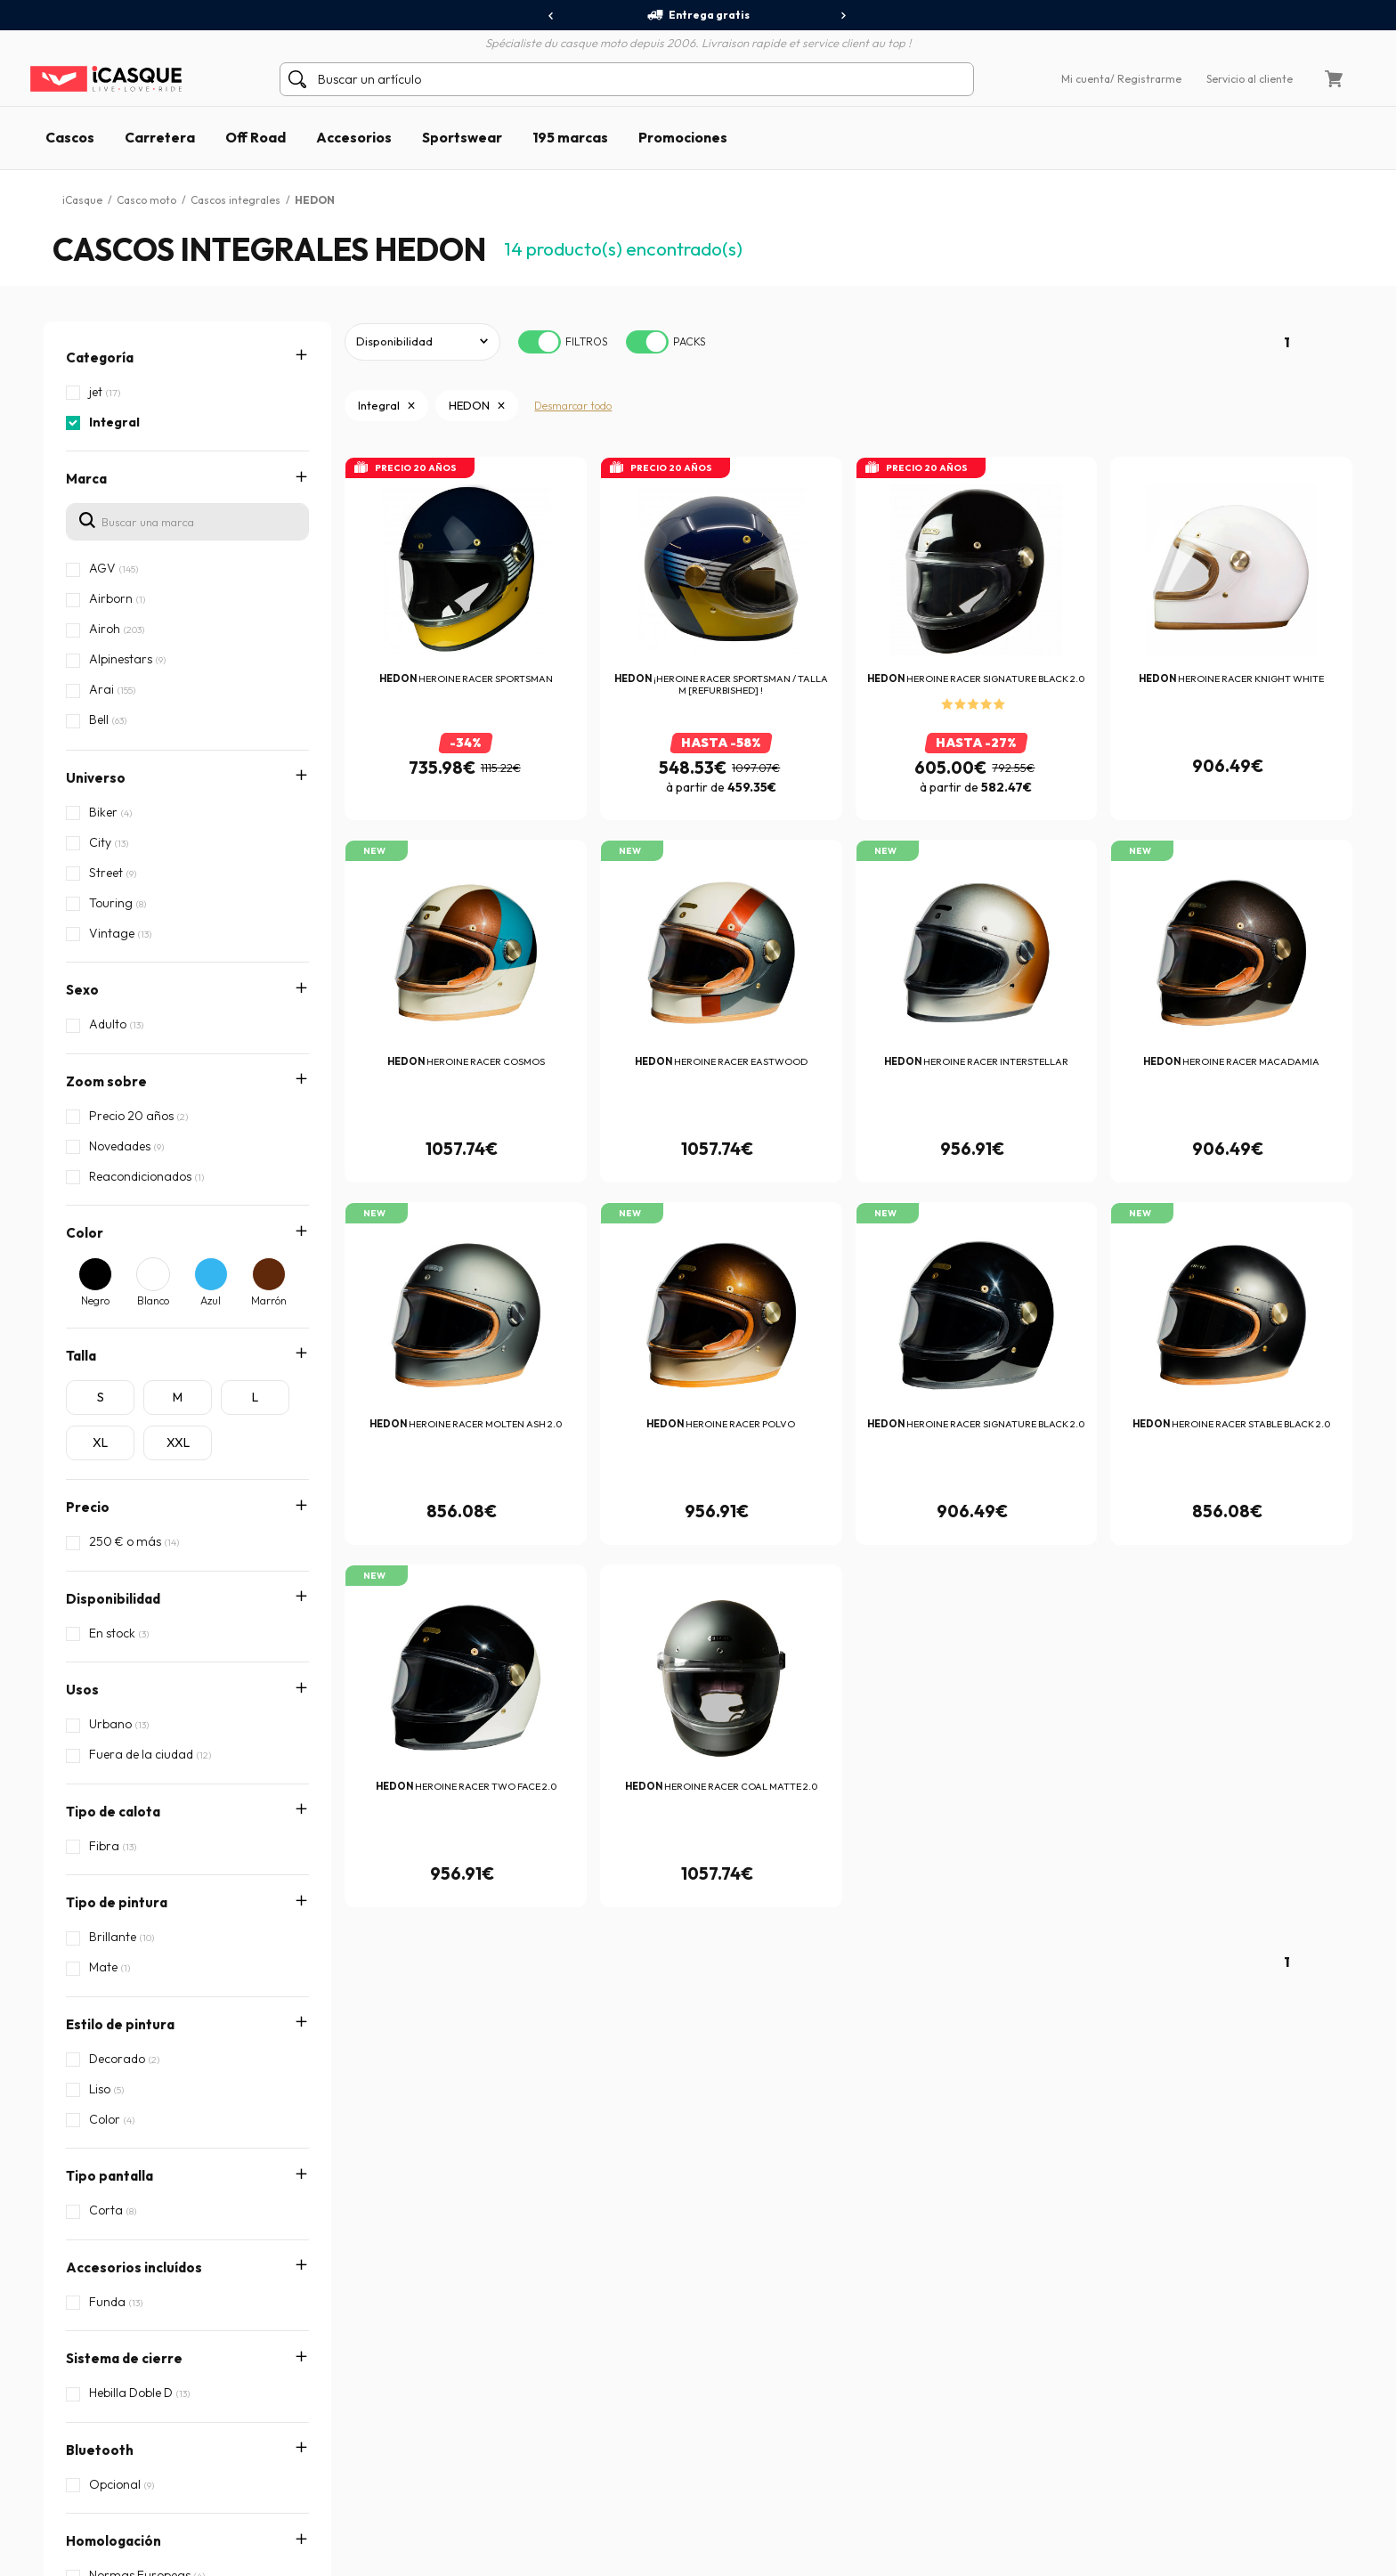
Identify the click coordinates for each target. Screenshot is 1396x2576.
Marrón (269, 1300)
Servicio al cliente (1249, 78)
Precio (88, 1507)
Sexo (82, 989)
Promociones (682, 137)
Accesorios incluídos (134, 1972)
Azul (210, 1300)
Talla (81, 1355)
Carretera (160, 137)
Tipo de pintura (116, 1802)
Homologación (113, 2141)
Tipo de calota (113, 1746)
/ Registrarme (1145, 78)
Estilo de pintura (120, 1859)
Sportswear (462, 137)
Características (117, 2198)
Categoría (100, 357)
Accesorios (354, 137)
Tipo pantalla (109, 1915)
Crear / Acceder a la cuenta (138, 2383)
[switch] (539, 341)
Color (84, 1232)
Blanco (153, 1300)
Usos (82, 1689)
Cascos (69, 137)
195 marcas (570, 137)
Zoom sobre (106, 1081)
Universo (96, 777)
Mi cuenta (1085, 78)
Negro (95, 1300)
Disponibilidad (113, 1598)
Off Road (255, 137)
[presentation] (551, 16)
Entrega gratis (698, 15)
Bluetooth (100, 2085)
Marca (86, 478)
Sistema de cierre (124, 2028)
